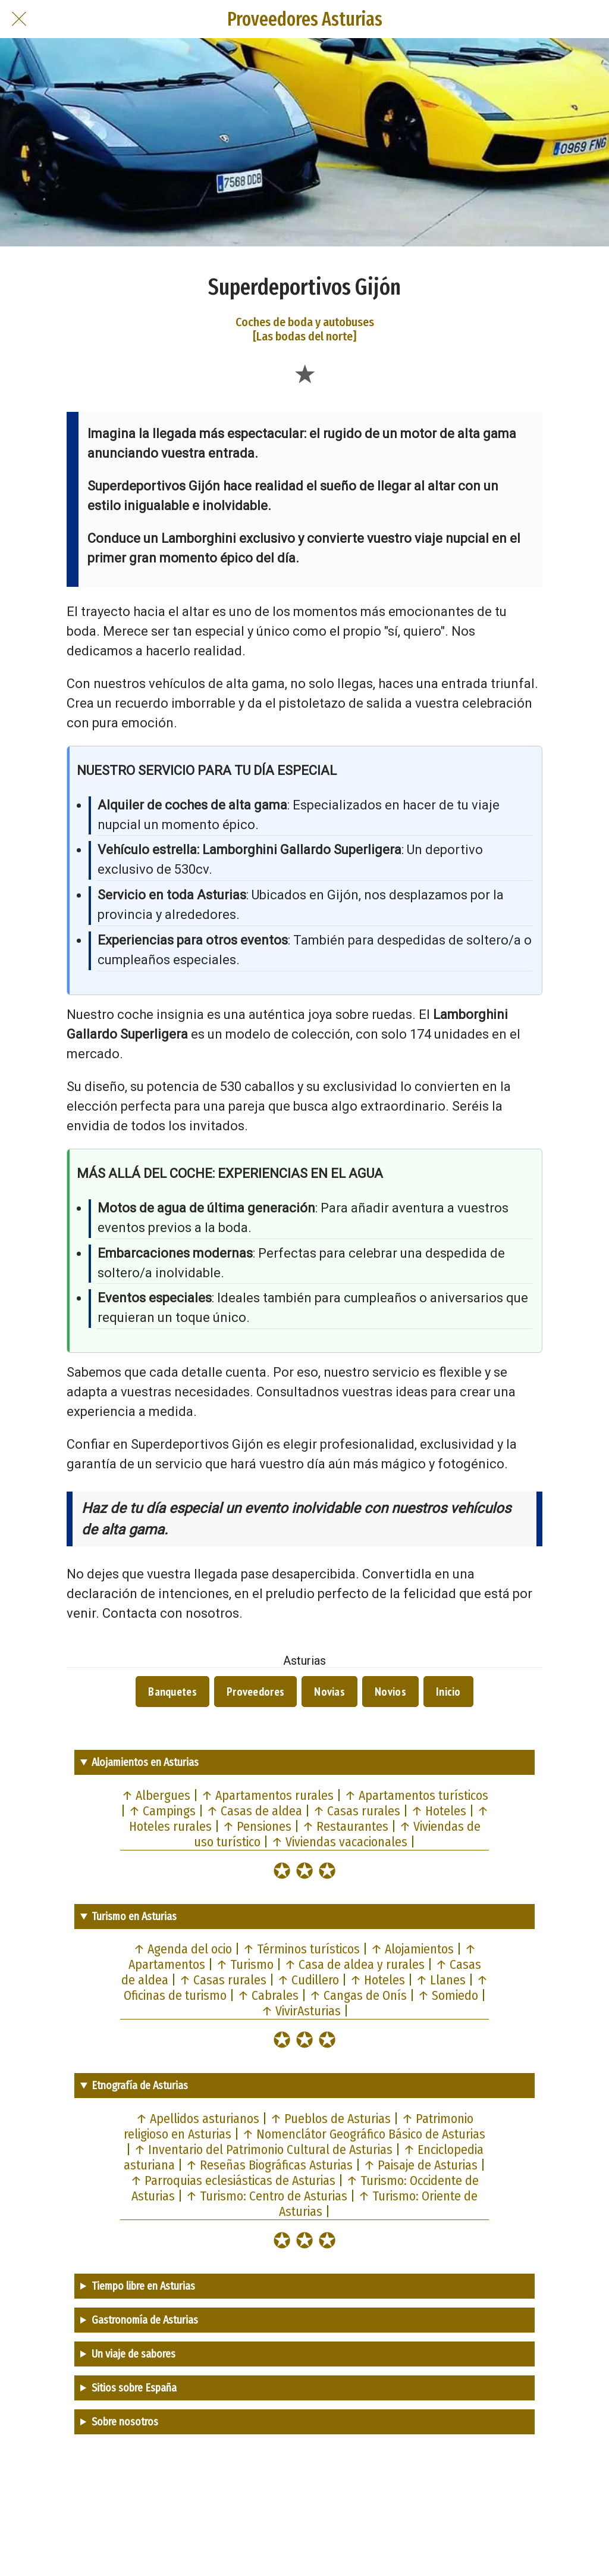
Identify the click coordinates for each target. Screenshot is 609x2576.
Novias (329, 1691)
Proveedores (255, 1691)
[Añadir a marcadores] (304, 373)
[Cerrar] (19, 19)
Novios (390, 1691)
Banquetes (172, 1691)
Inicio (448, 1691)
